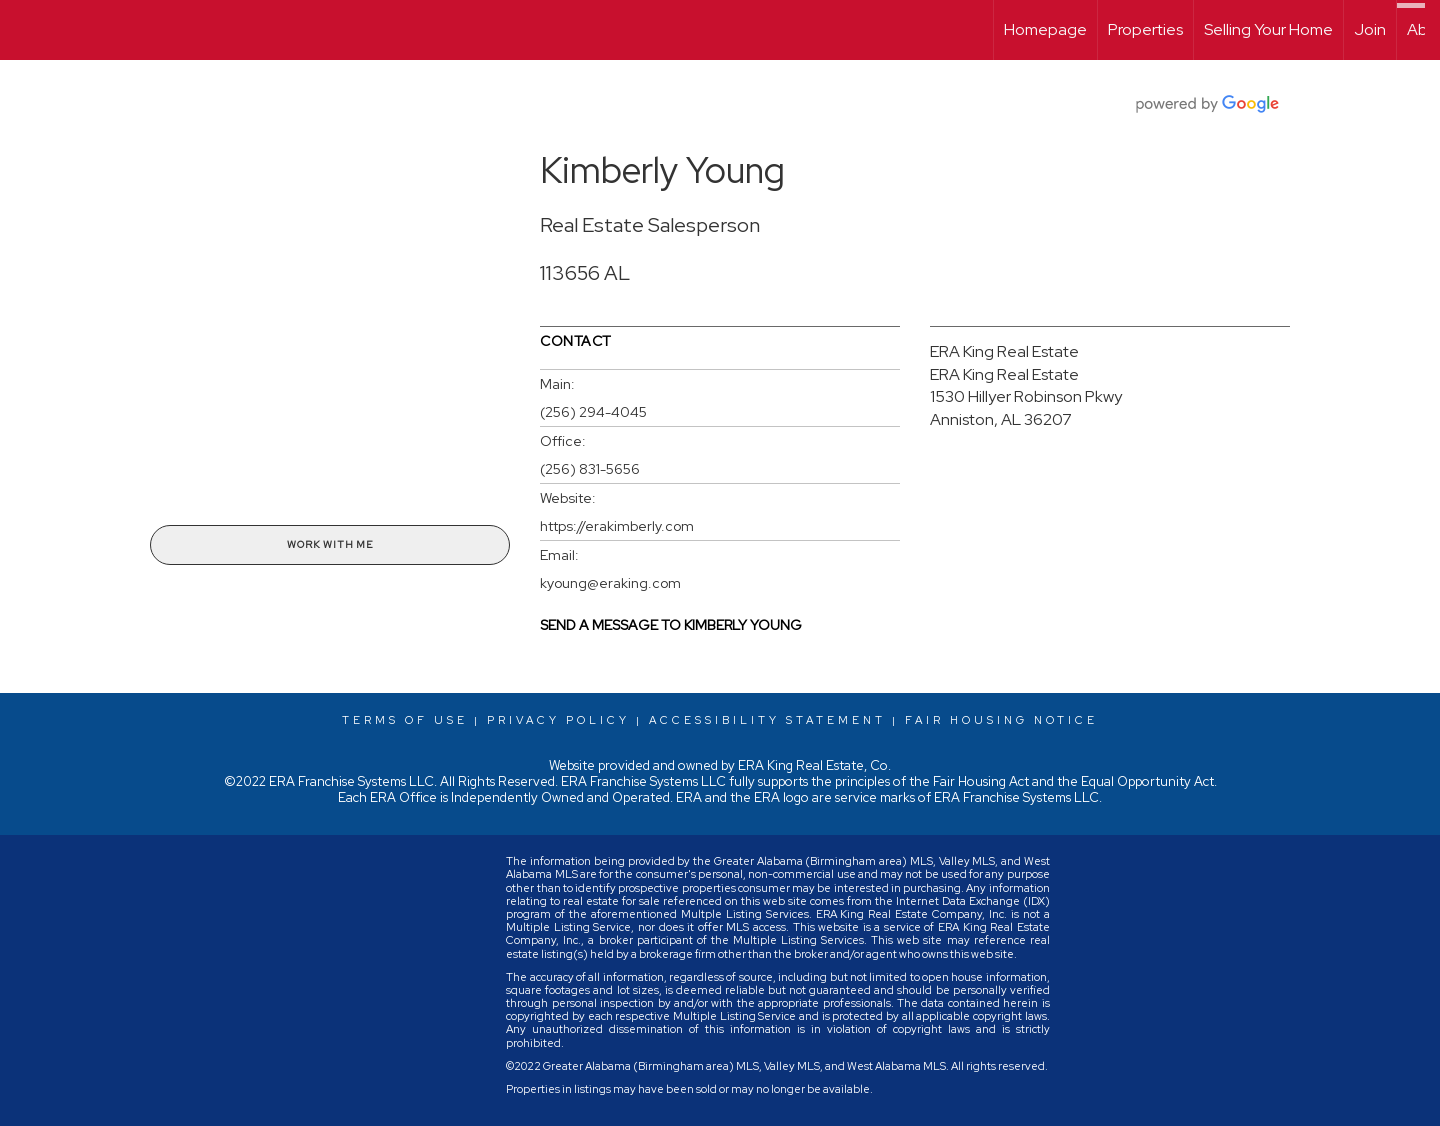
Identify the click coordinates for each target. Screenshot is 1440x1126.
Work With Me (330, 544)
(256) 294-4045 (593, 412)
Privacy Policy (558, 720)
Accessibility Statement (767, 720)
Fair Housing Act (981, 781)
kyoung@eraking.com (610, 583)
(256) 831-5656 (590, 469)
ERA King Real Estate (1004, 351)
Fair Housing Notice (1001, 720)
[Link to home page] (25, 30)
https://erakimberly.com (617, 526)
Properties (1145, 29)
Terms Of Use (405, 720)
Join (1370, 29)
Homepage (1045, 29)
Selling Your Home (1268, 29)
